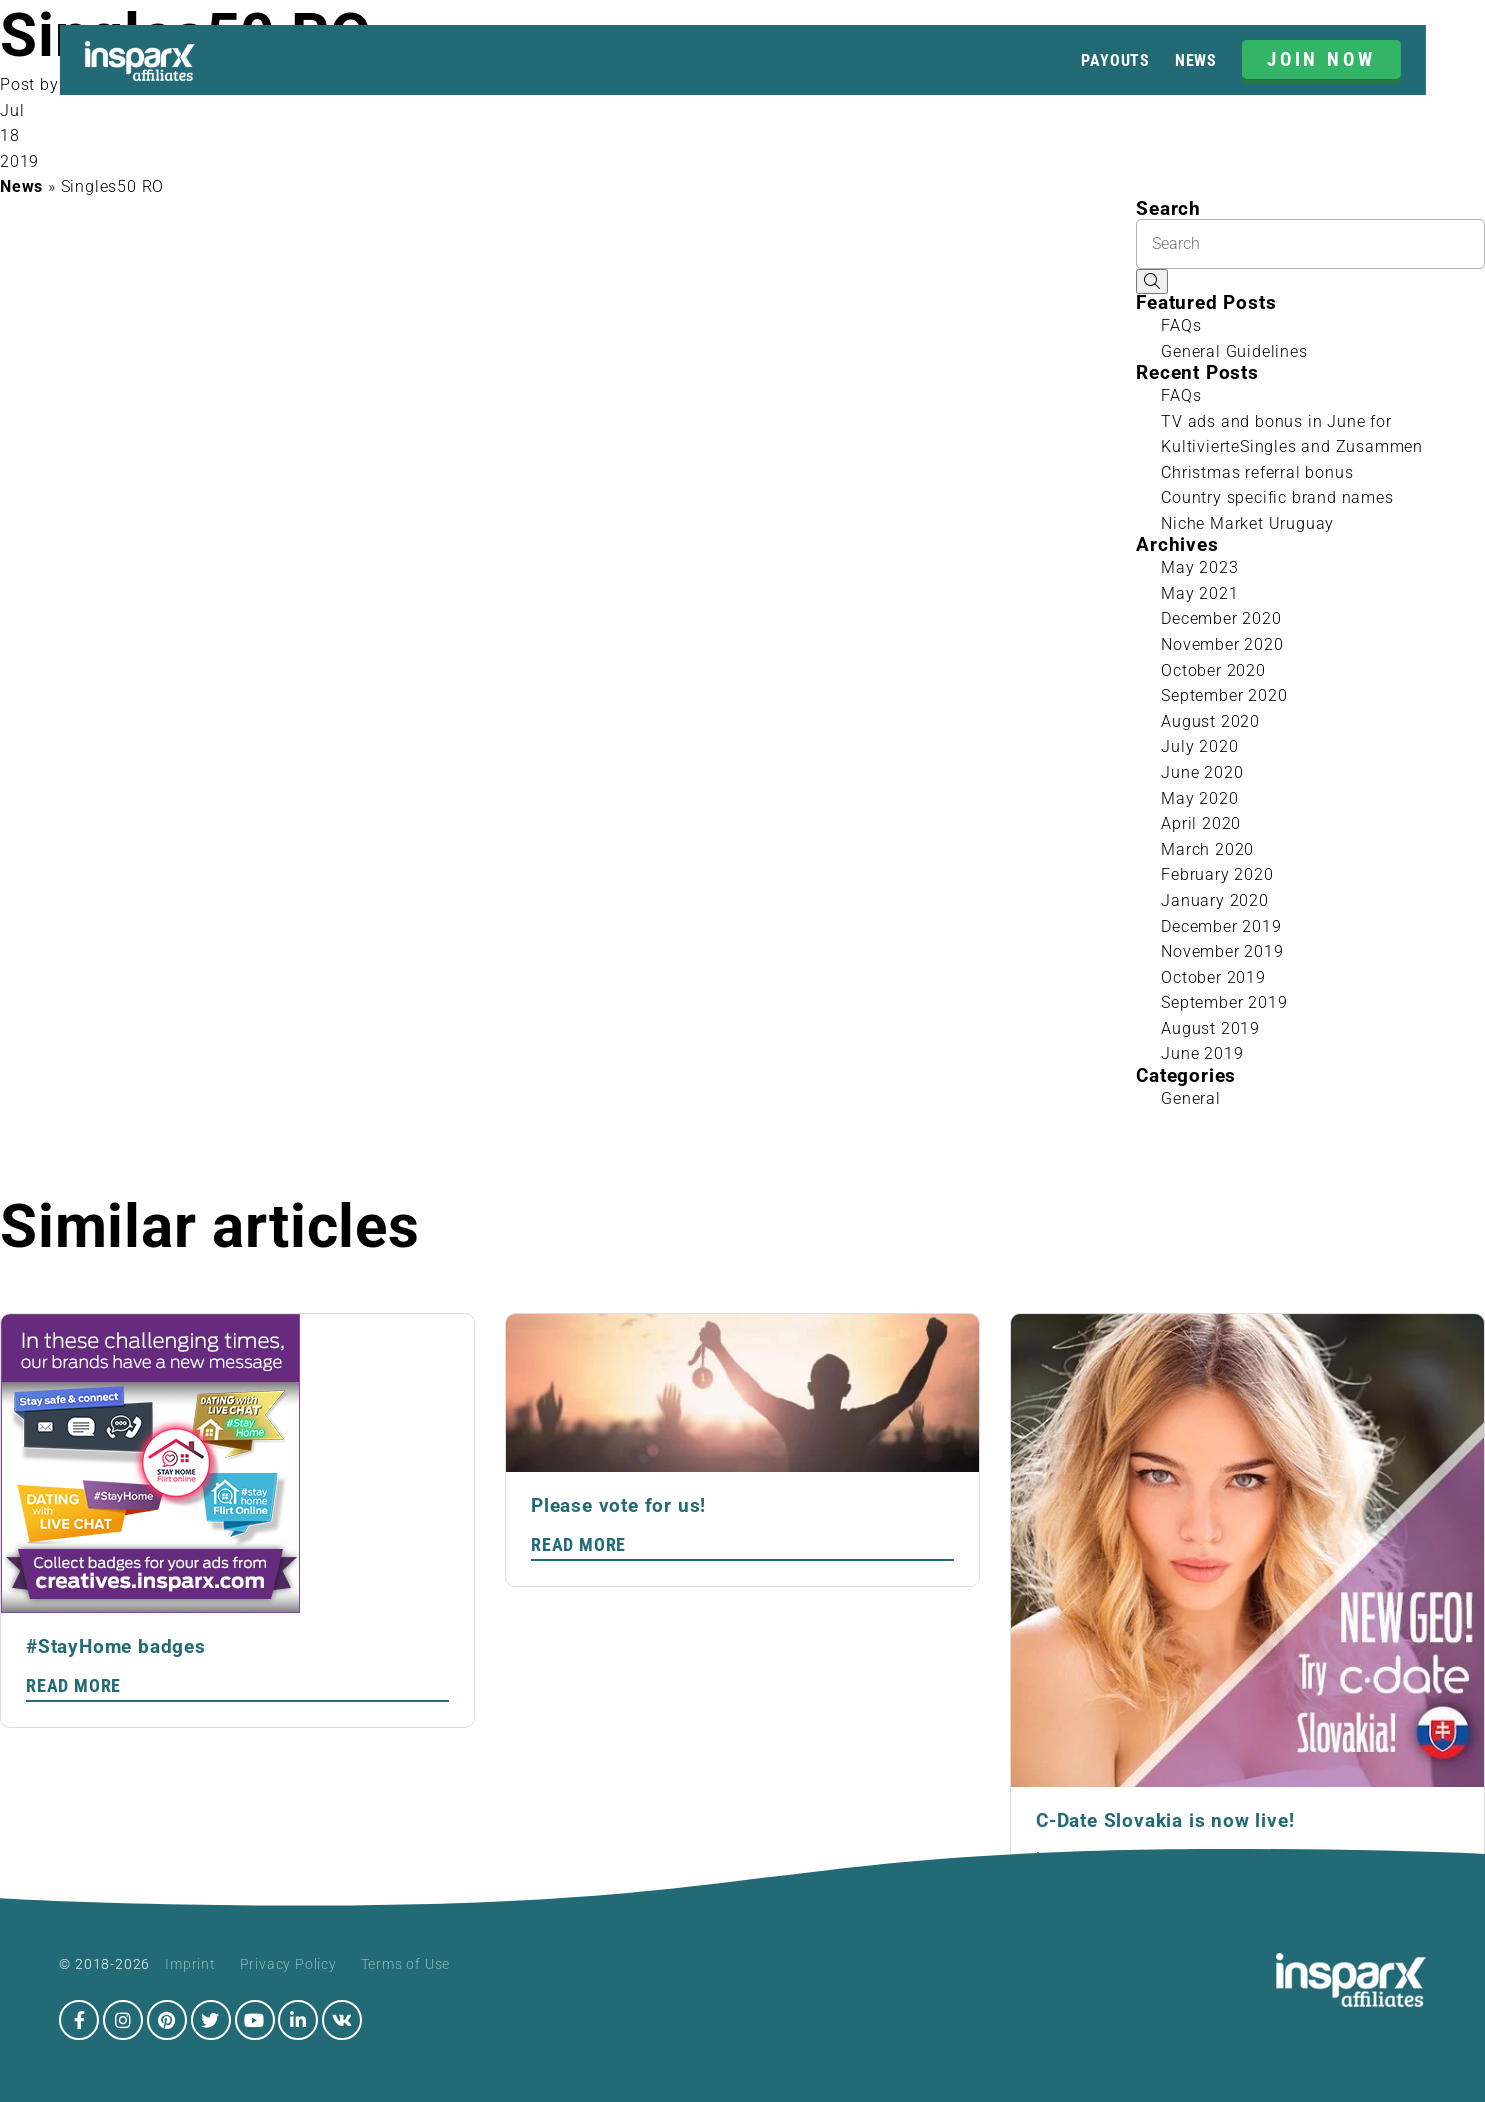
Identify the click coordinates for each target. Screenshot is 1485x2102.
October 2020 (1213, 670)
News (1196, 60)
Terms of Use (406, 1964)
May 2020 (1199, 798)
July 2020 (1199, 746)
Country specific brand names (1277, 497)
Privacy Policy (288, 1964)
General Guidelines (1234, 351)
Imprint (190, 1964)
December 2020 (1221, 618)
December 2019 (1221, 926)
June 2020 (1202, 772)
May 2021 (1199, 593)
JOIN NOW (1321, 59)
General (1191, 1098)
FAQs (1181, 325)
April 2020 (1201, 823)
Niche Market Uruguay (1247, 523)
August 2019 (1210, 1028)
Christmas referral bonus (1257, 472)
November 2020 (1222, 644)
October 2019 (1213, 977)
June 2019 (1202, 1053)
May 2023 (1199, 567)
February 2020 (1217, 874)
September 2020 (1224, 695)
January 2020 (1215, 900)
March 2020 (1207, 849)
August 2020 (1210, 721)
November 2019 (1222, 951)
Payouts (1115, 60)
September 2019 (1224, 1002)
